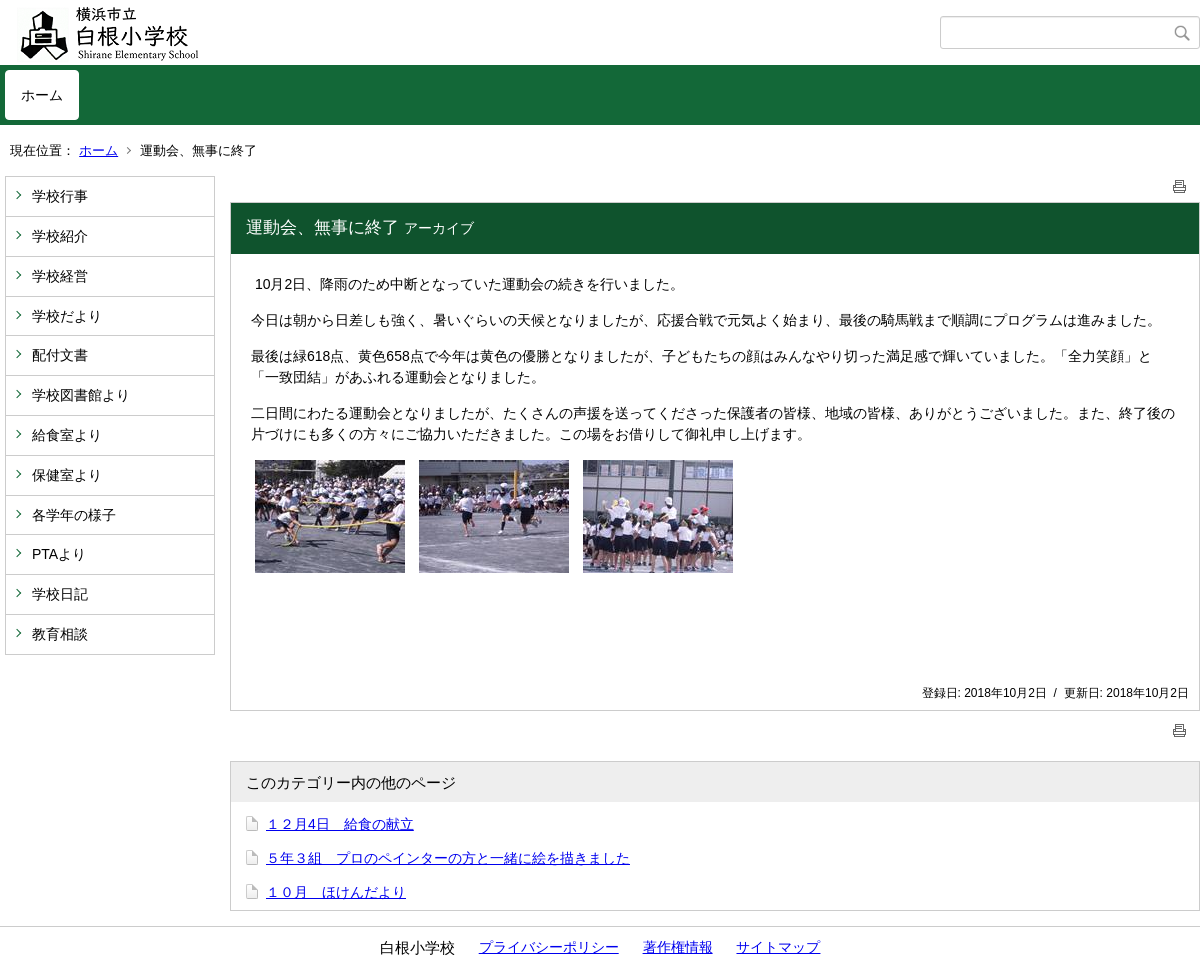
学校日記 (60, 594)
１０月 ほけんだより (336, 892)
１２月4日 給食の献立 (340, 824)
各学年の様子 (74, 515)
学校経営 (60, 276)
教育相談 (60, 634)
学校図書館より (81, 395)
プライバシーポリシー (549, 947)
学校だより (67, 316)
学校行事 (60, 196)
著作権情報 (678, 947)
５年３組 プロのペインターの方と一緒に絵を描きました (448, 858)
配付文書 (60, 355)
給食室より (67, 435)
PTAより (59, 554)
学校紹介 (60, 236)
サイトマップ (778, 947)
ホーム (42, 95)
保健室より (67, 475)
